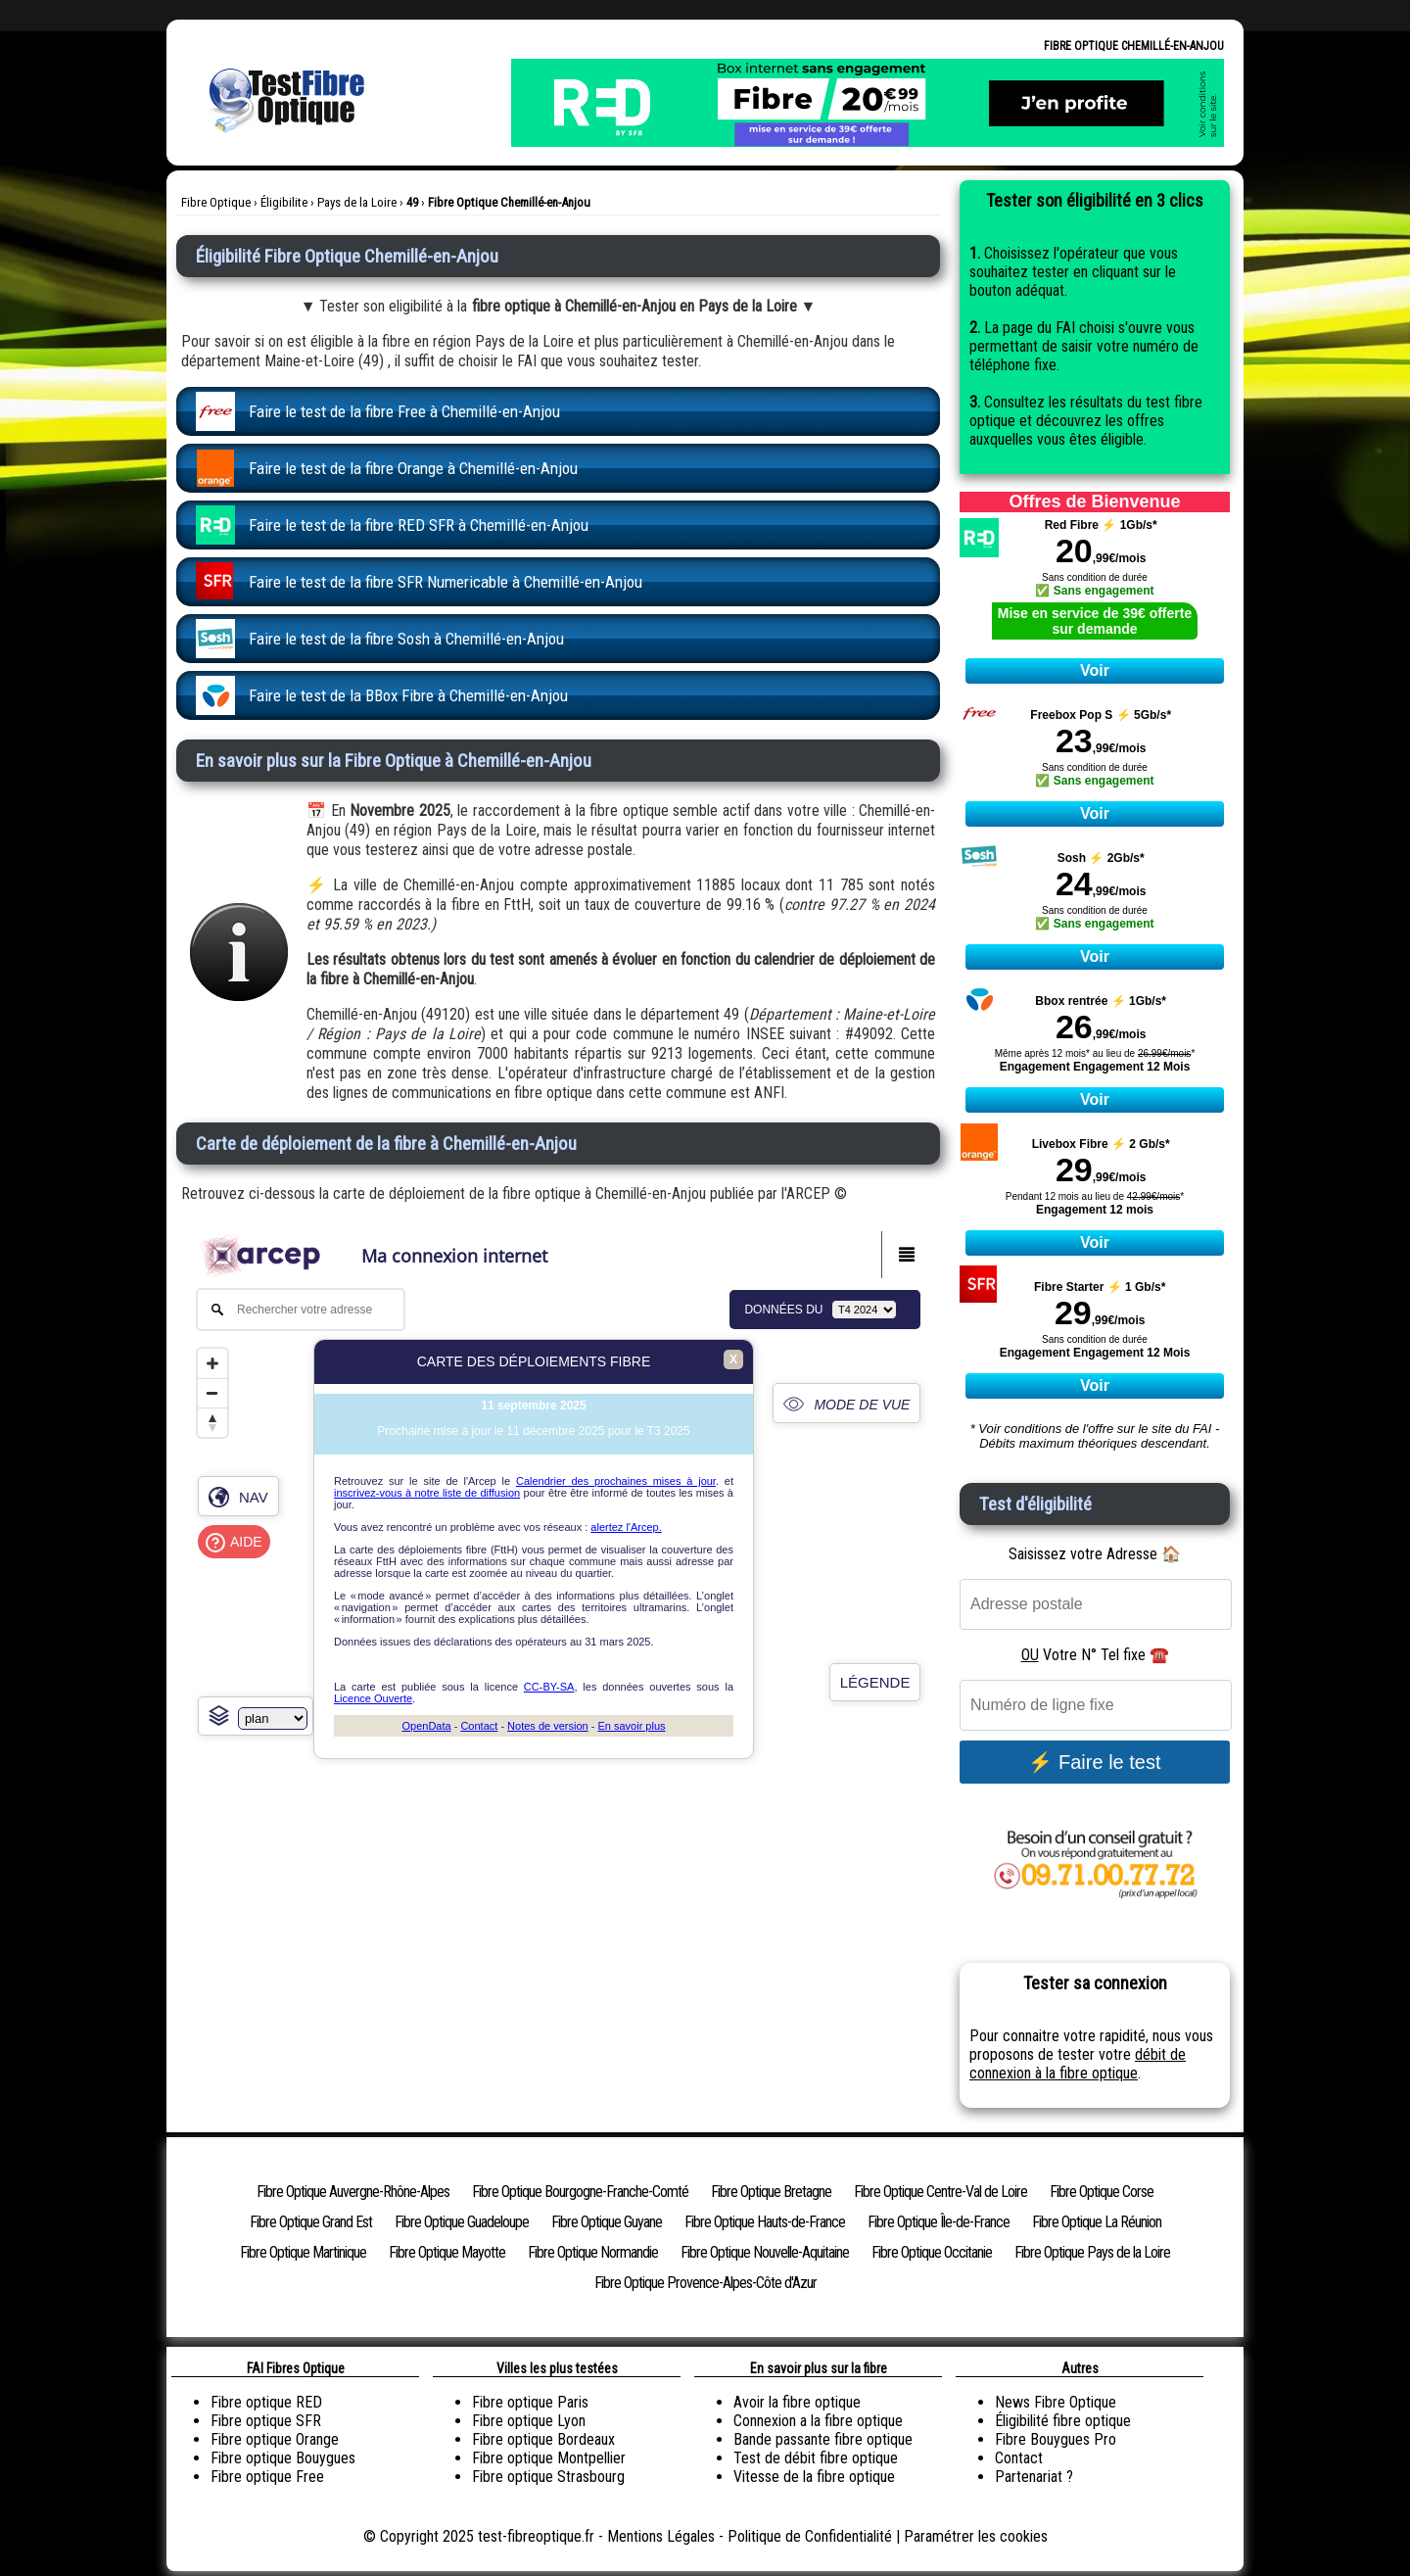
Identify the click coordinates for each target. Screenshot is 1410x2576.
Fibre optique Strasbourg (548, 2476)
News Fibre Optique (1055, 2402)
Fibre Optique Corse (1101, 2191)
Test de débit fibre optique (815, 2458)
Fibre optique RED (266, 2402)
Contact (1019, 2458)
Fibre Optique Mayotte (447, 2252)
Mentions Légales (661, 2536)
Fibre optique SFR (266, 2420)
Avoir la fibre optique (797, 2402)
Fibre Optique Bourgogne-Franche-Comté (580, 2191)
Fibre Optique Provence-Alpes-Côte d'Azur (705, 2282)
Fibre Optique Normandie (593, 2252)
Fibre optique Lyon (529, 2420)
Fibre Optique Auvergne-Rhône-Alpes (353, 2191)
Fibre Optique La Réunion (1096, 2222)
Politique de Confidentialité (810, 2536)
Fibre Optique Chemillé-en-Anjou (1134, 46)
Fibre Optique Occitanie (931, 2252)
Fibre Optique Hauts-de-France (764, 2222)
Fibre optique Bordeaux (543, 2439)
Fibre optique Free (267, 2476)
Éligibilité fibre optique (1063, 2420)
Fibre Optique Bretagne (771, 2191)
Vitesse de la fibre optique (814, 2476)
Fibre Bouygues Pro (1055, 2439)
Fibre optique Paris (530, 2402)
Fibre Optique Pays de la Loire (1092, 2252)
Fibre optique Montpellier (549, 2458)
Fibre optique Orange (275, 2439)
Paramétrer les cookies (976, 2536)
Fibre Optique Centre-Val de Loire (940, 2191)
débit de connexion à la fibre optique (1077, 2063)
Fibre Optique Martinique (303, 2252)
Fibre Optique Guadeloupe (462, 2222)
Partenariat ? (1034, 2476)
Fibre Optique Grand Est (311, 2222)
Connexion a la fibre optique (818, 2420)
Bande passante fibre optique (823, 2439)
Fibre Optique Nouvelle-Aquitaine (765, 2252)
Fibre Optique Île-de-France (939, 2222)
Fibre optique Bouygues (283, 2458)
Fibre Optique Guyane (606, 2222)
